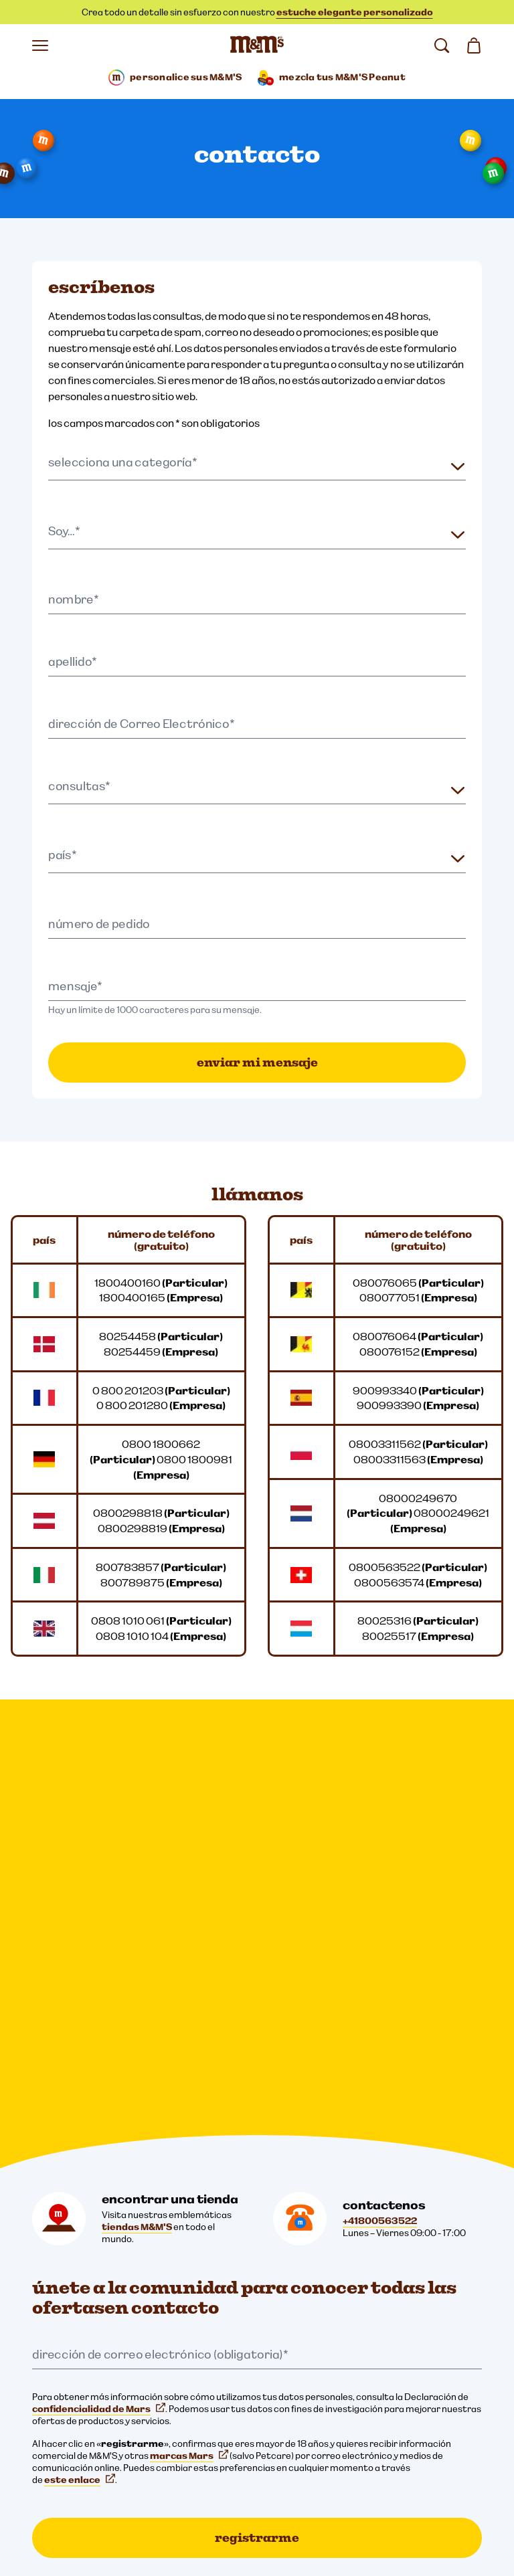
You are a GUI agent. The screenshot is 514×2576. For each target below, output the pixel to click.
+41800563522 (380, 1771)
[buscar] (441, 45)
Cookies (57, 2423)
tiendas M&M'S (137, 1777)
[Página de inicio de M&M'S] (257, 45)
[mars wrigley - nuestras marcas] (72, 2319)
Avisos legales (68, 2400)
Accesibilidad (67, 2446)
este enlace (79, 2030)
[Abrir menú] (40, 45)
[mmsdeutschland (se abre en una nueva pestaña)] (85, 2243)
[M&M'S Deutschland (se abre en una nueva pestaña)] (166, 2243)
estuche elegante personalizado (354, 12)
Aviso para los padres (83, 2469)
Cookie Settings (66, 2354)
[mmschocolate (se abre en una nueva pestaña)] (45, 2243)
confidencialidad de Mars (98, 1959)
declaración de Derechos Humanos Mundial (131, 2491)
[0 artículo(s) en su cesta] (473, 45)
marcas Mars (189, 2006)
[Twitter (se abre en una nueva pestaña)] (126, 2243)
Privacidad (62, 2378)
